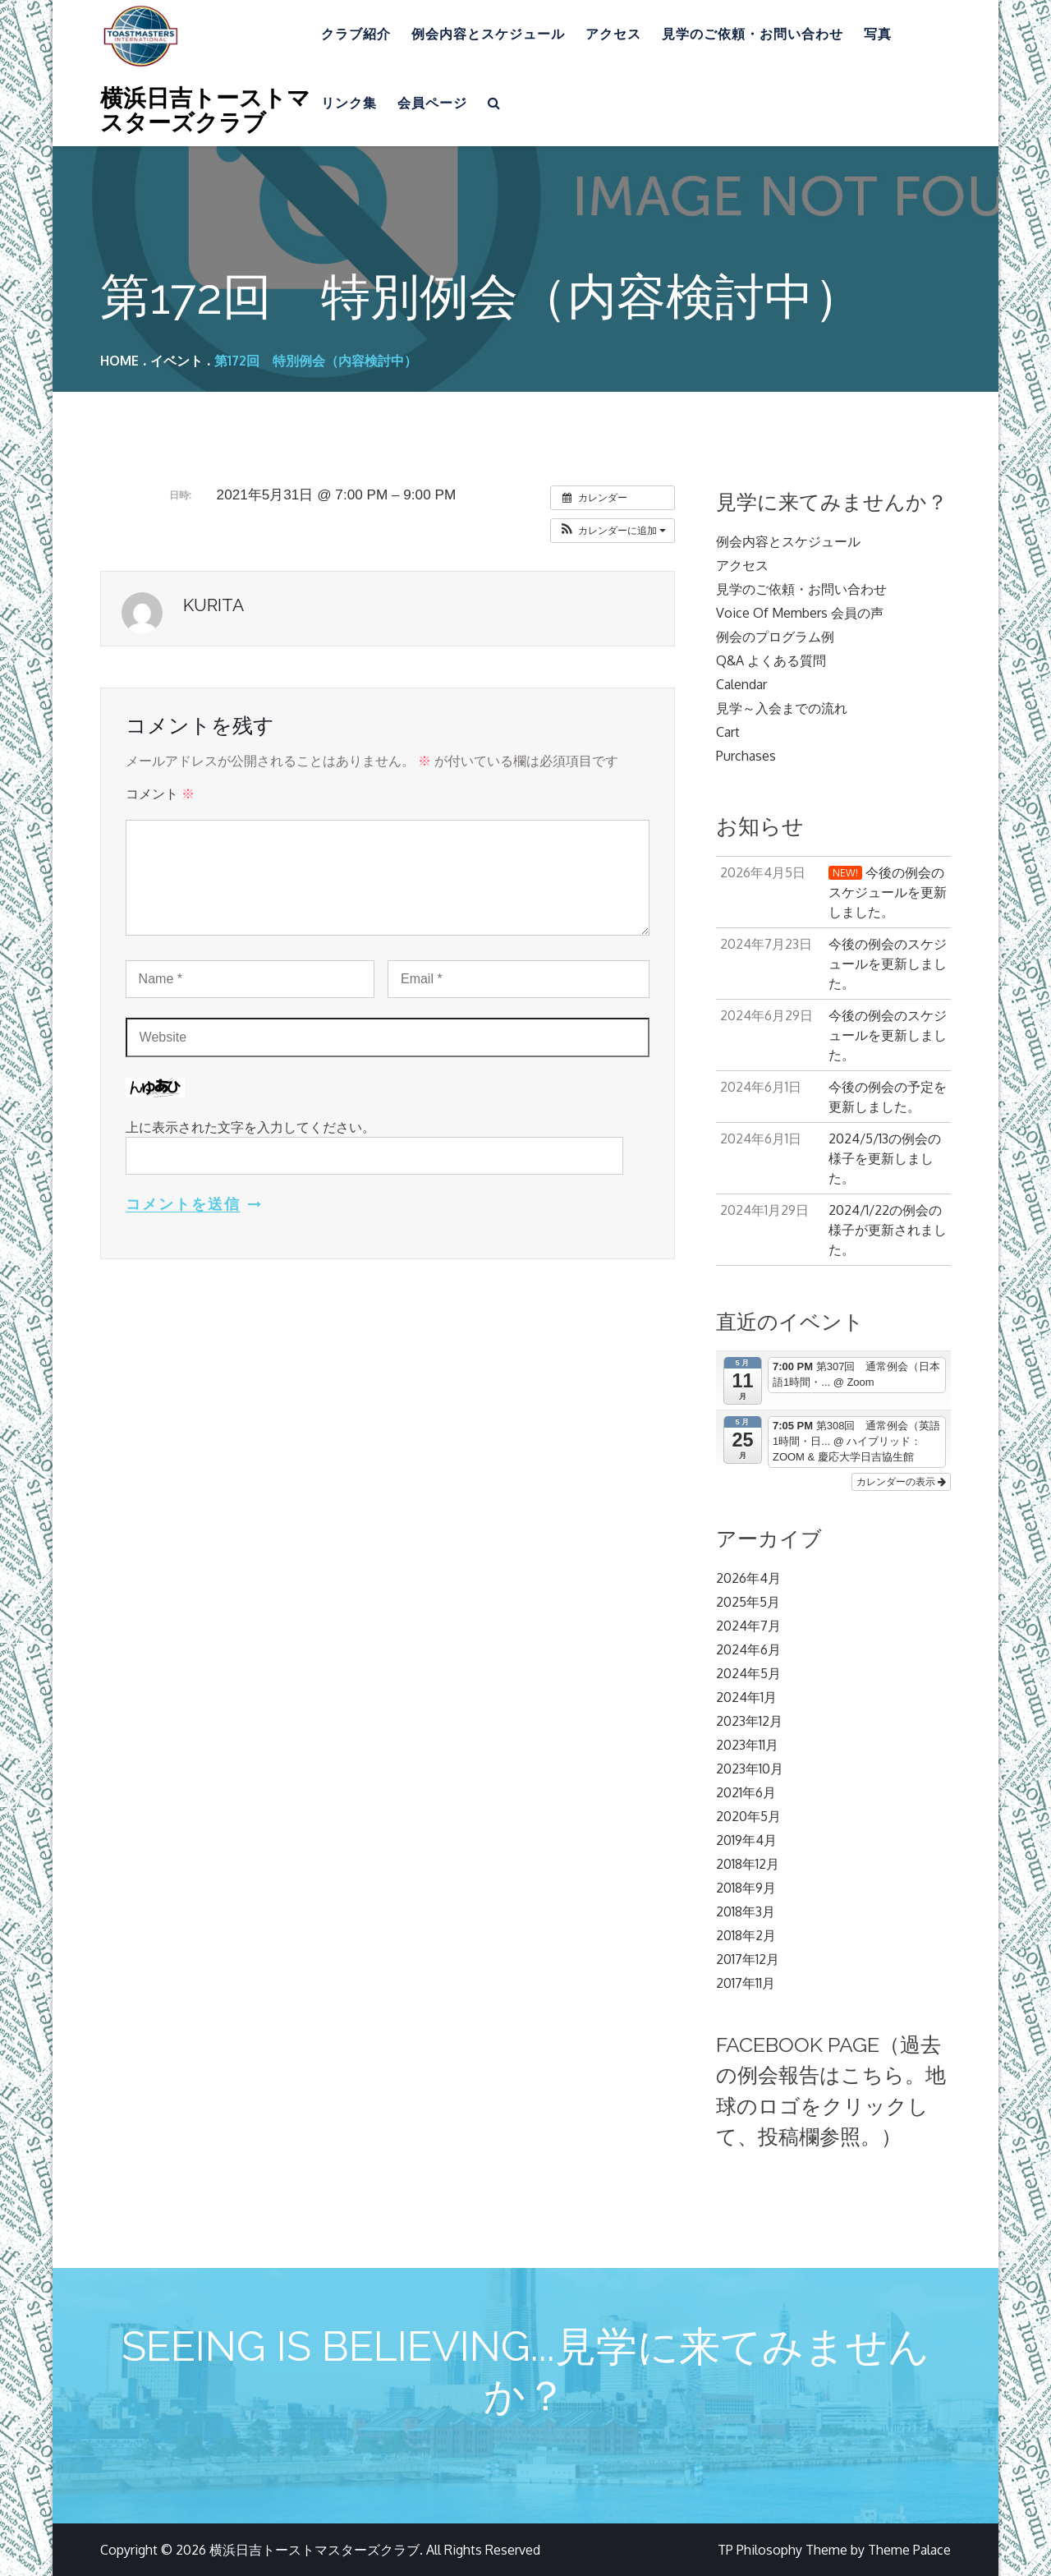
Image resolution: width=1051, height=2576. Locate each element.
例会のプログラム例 (775, 636)
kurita (213, 605)
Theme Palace (909, 2550)
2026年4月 (748, 1578)
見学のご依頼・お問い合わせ (752, 34)
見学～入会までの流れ (781, 708)
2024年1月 (746, 1697)
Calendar (741, 684)
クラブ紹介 (356, 34)
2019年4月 (746, 1840)
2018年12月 (747, 1864)
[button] (613, 530)
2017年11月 (745, 1983)
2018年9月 (746, 1887)
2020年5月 (748, 1816)
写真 (878, 34)
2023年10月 (749, 1768)
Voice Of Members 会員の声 (799, 613)
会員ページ (432, 103)
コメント (160, 793)
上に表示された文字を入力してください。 (250, 1127)
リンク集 (349, 103)
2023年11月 (747, 1744)
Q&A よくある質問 (771, 660)
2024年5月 (748, 1673)
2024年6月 (748, 1649)
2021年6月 (746, 1792)
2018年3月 (745, 1911)
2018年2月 (746, 1935)
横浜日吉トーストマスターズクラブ (205, 109)
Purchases (746, 756)
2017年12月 (747, 1959)
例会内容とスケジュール (488, 34)
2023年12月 (749, 1721)
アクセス (613, 34)
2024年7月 (748, 1625)
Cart (728, 732)
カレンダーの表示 (901, 1482)
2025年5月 (748, 1602)
